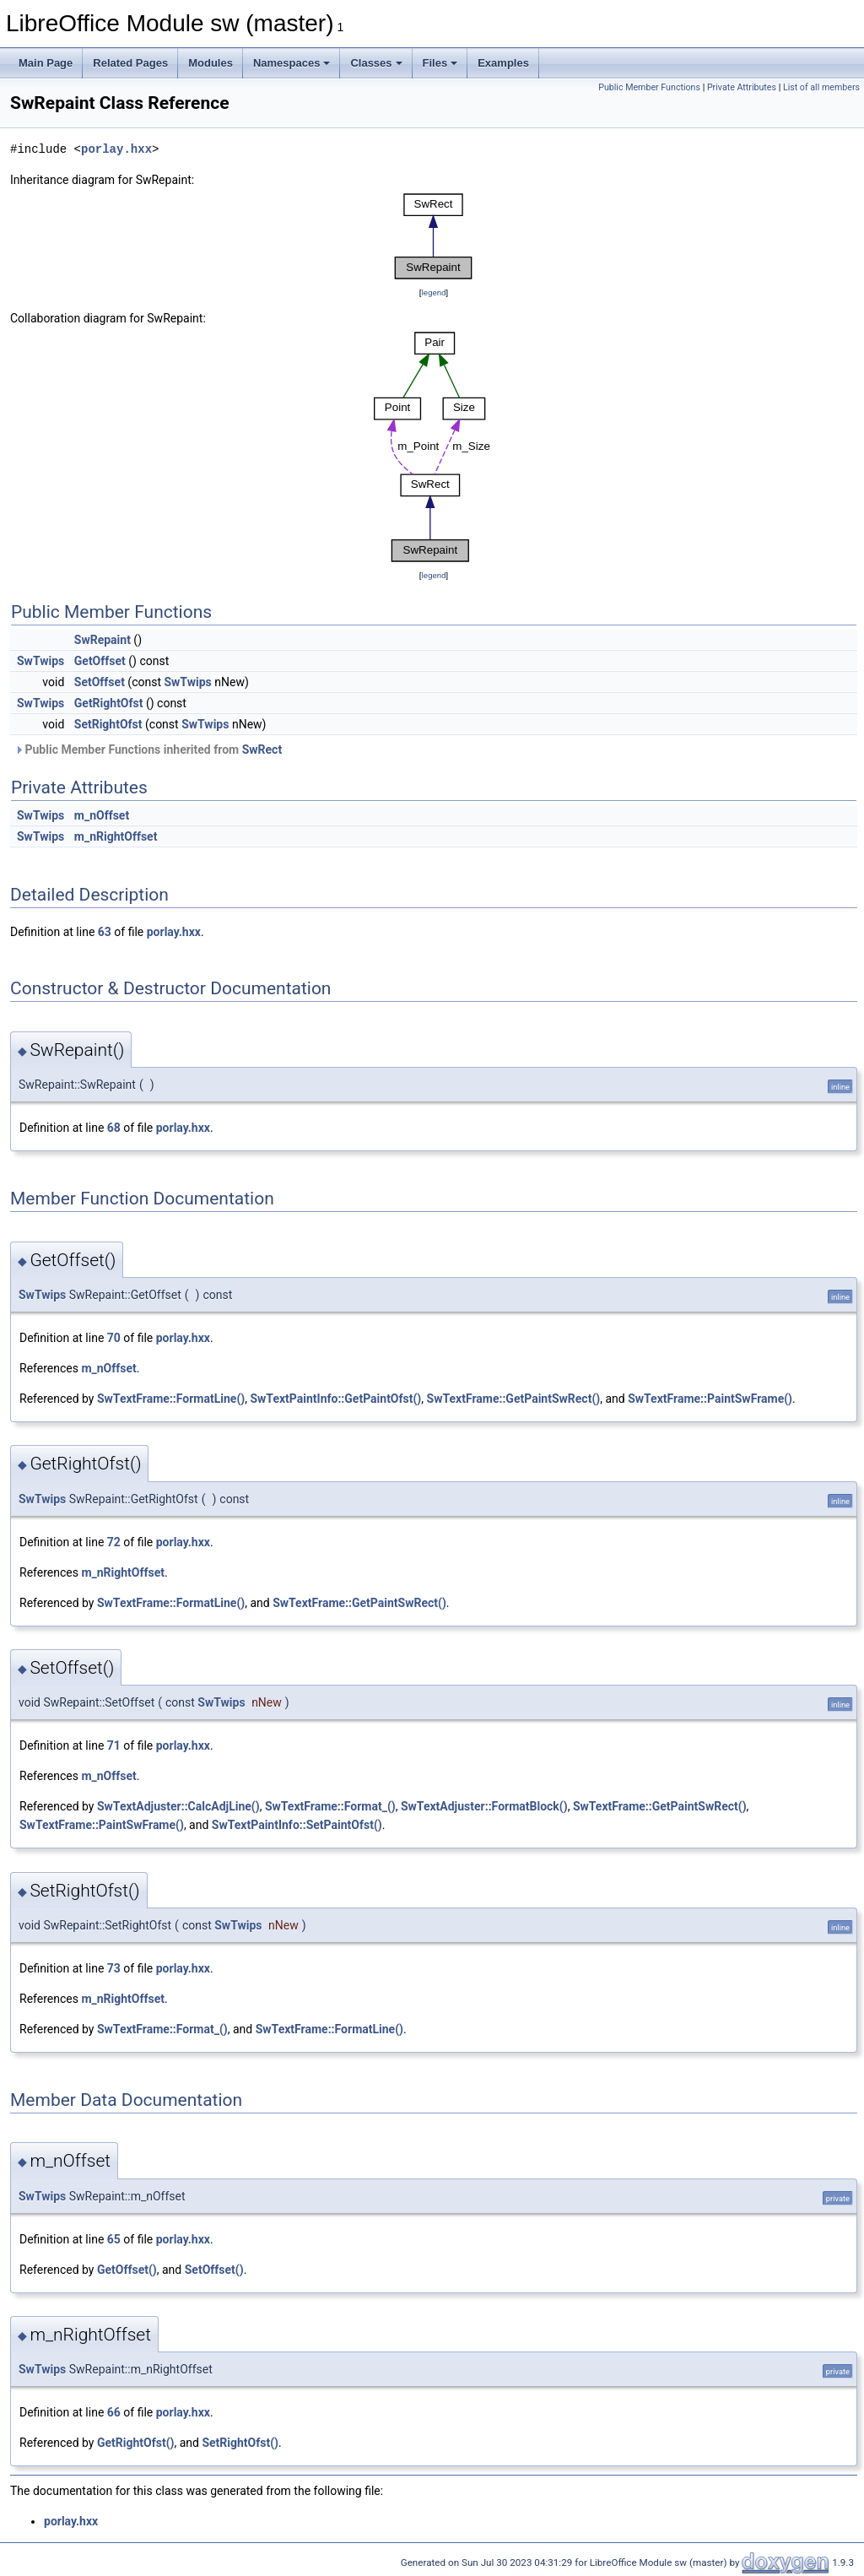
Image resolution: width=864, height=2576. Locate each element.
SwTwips (40, 661)
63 (104, 932)
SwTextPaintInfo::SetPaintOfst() (297, 1825)
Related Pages (130, 63)
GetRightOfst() (136, 2442)
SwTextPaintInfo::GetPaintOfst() (335, 1398)
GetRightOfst (108, 703)
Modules (210, 63)
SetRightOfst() (240, 2442)
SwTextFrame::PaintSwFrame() (710, 1398)
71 (114, 1745)
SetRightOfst (108, 724)
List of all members (821, 87)
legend (433, 292)
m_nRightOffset (116, 836)
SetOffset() (214, 2269)
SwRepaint (102, 640)
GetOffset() (127, 2269)
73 (114, 1968)
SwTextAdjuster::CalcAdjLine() (178, 1806)
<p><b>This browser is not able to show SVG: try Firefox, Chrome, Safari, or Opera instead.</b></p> (434, 236)
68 (114, 1127)
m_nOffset (101, 815)
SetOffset (99, 682)
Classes (376, 63)
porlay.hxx (116, 149)
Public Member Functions (649, 87)
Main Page (46, 63)
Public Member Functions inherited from (148, 749)
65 (114, 2239)
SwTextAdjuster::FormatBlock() (484, 1806)
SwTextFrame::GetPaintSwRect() (514, 1398)
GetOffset (100, 661)
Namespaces (292, 63)
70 (114, 1338)
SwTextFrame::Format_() (330, 1806)
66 (114, 2412)
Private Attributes (741, 87)
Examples (503, 63)
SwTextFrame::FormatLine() (171, 1398)
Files (440, 63)
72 (114, 1542)
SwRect (262, 749)
